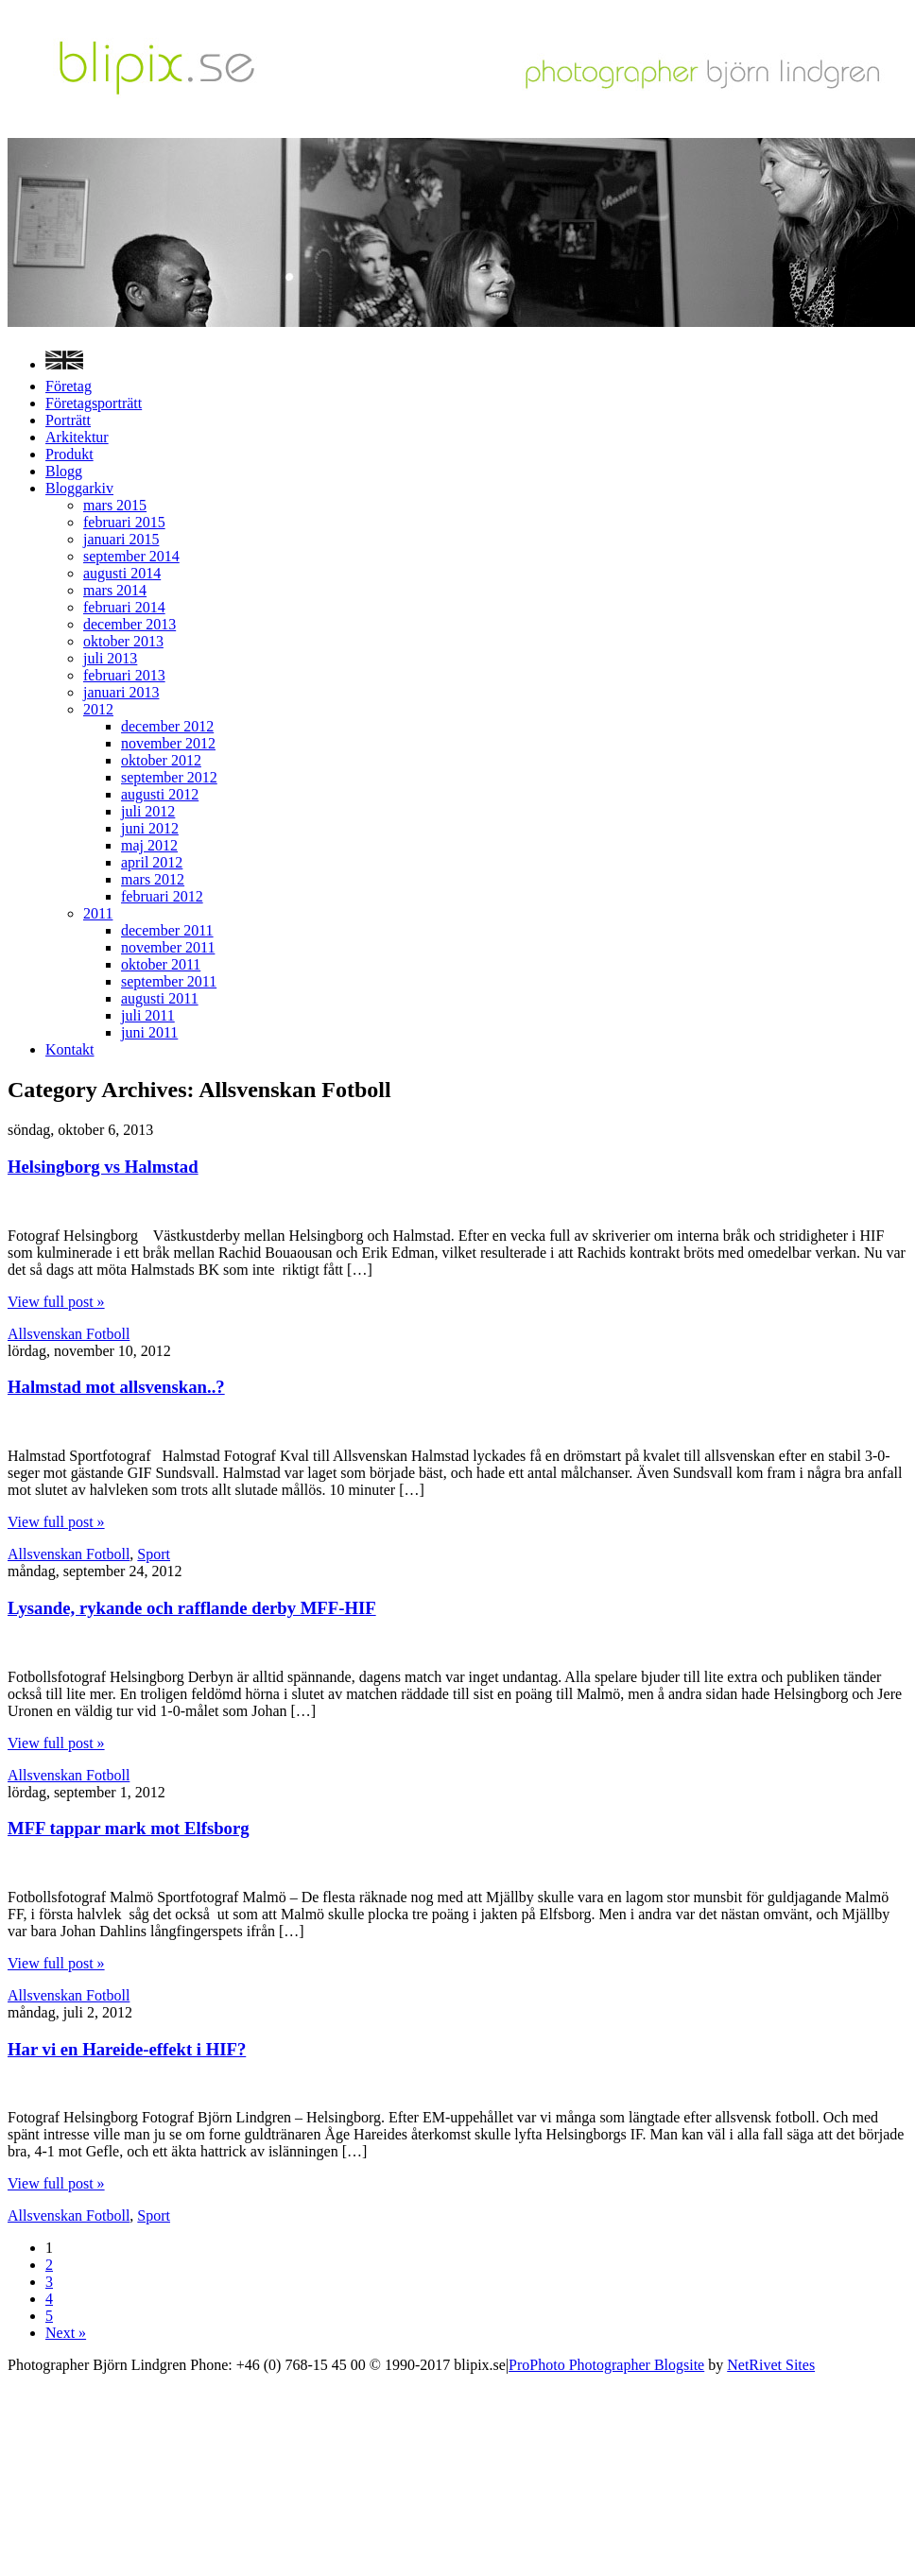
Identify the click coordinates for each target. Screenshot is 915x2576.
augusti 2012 (160, 794)
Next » (65, 2333)
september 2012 (169, 777)
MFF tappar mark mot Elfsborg (129, 1828)
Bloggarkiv (79, 488)
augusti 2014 (122, 573)
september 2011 (168, 981)
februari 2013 (124, 675)
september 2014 (131, 556)
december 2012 (167, 726)
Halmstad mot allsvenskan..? (116, 1387)
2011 (97, 913)
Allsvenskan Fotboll (68, 1334)
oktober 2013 (123, 641)
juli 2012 (148, 811)
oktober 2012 (161, 760)
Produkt (69, 454)
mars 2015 (115, 505)
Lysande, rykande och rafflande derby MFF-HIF (192, 1608)
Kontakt (70, 1049)
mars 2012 (152, 879)
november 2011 (168, 947)
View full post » (56, 1302)
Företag (68, 386)
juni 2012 (150, 828)
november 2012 (168, 743)
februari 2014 (124, 607)
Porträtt (68, 420)
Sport (153, 1554)
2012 (98, 709)
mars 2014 (115, 590)
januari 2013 (121, 692)
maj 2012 (149, 845)
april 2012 (151, 862)
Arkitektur (77, 437)
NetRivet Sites (771, 2365)
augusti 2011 (160, 998)
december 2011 (167, 930)
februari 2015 (124, 522)
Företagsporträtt (93, 403)
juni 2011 (149, 1032)
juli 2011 (148, 1015)
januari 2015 (121, 539)
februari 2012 (162, 896)
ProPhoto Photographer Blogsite (606, 2365)
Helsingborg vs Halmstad (103, 1166)
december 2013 (129, 624)
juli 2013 (110, 658)
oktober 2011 (160, 964)
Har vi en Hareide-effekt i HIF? (127, 2049)
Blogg (63, 471)
